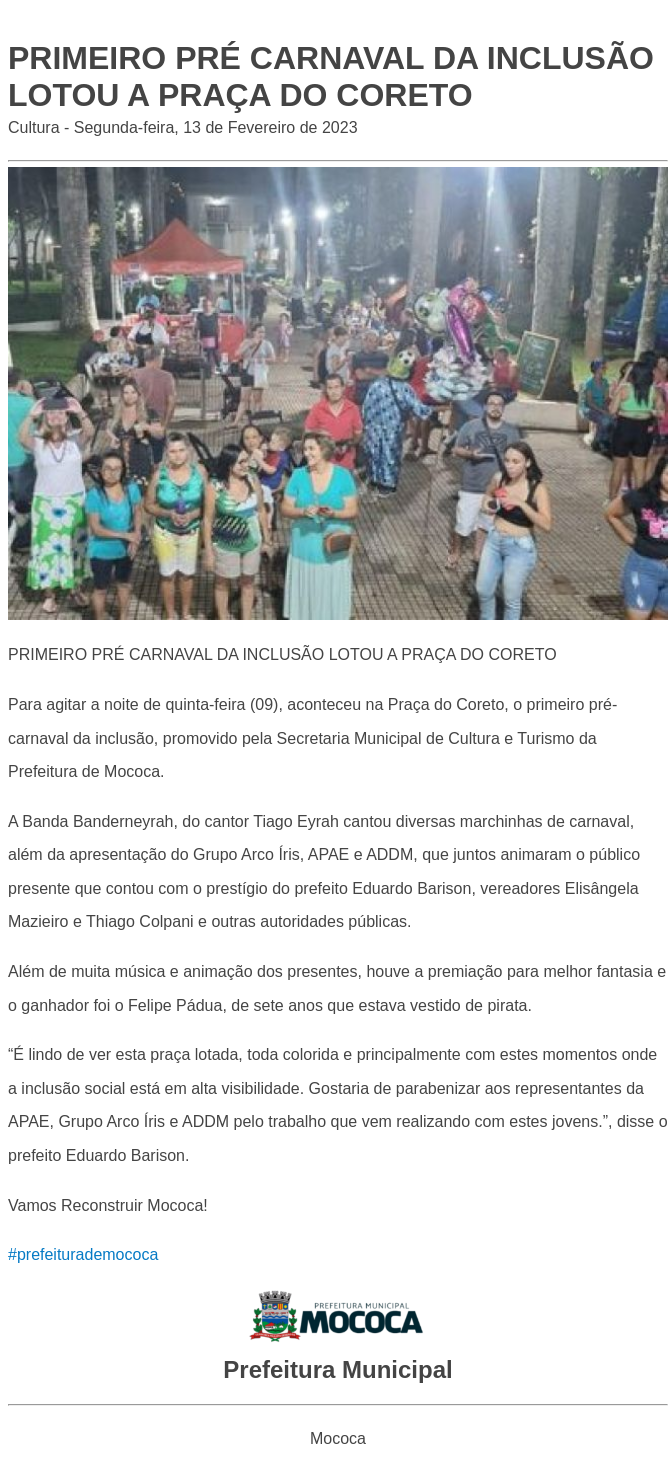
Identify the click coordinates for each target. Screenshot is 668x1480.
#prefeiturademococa (83, 1254)
